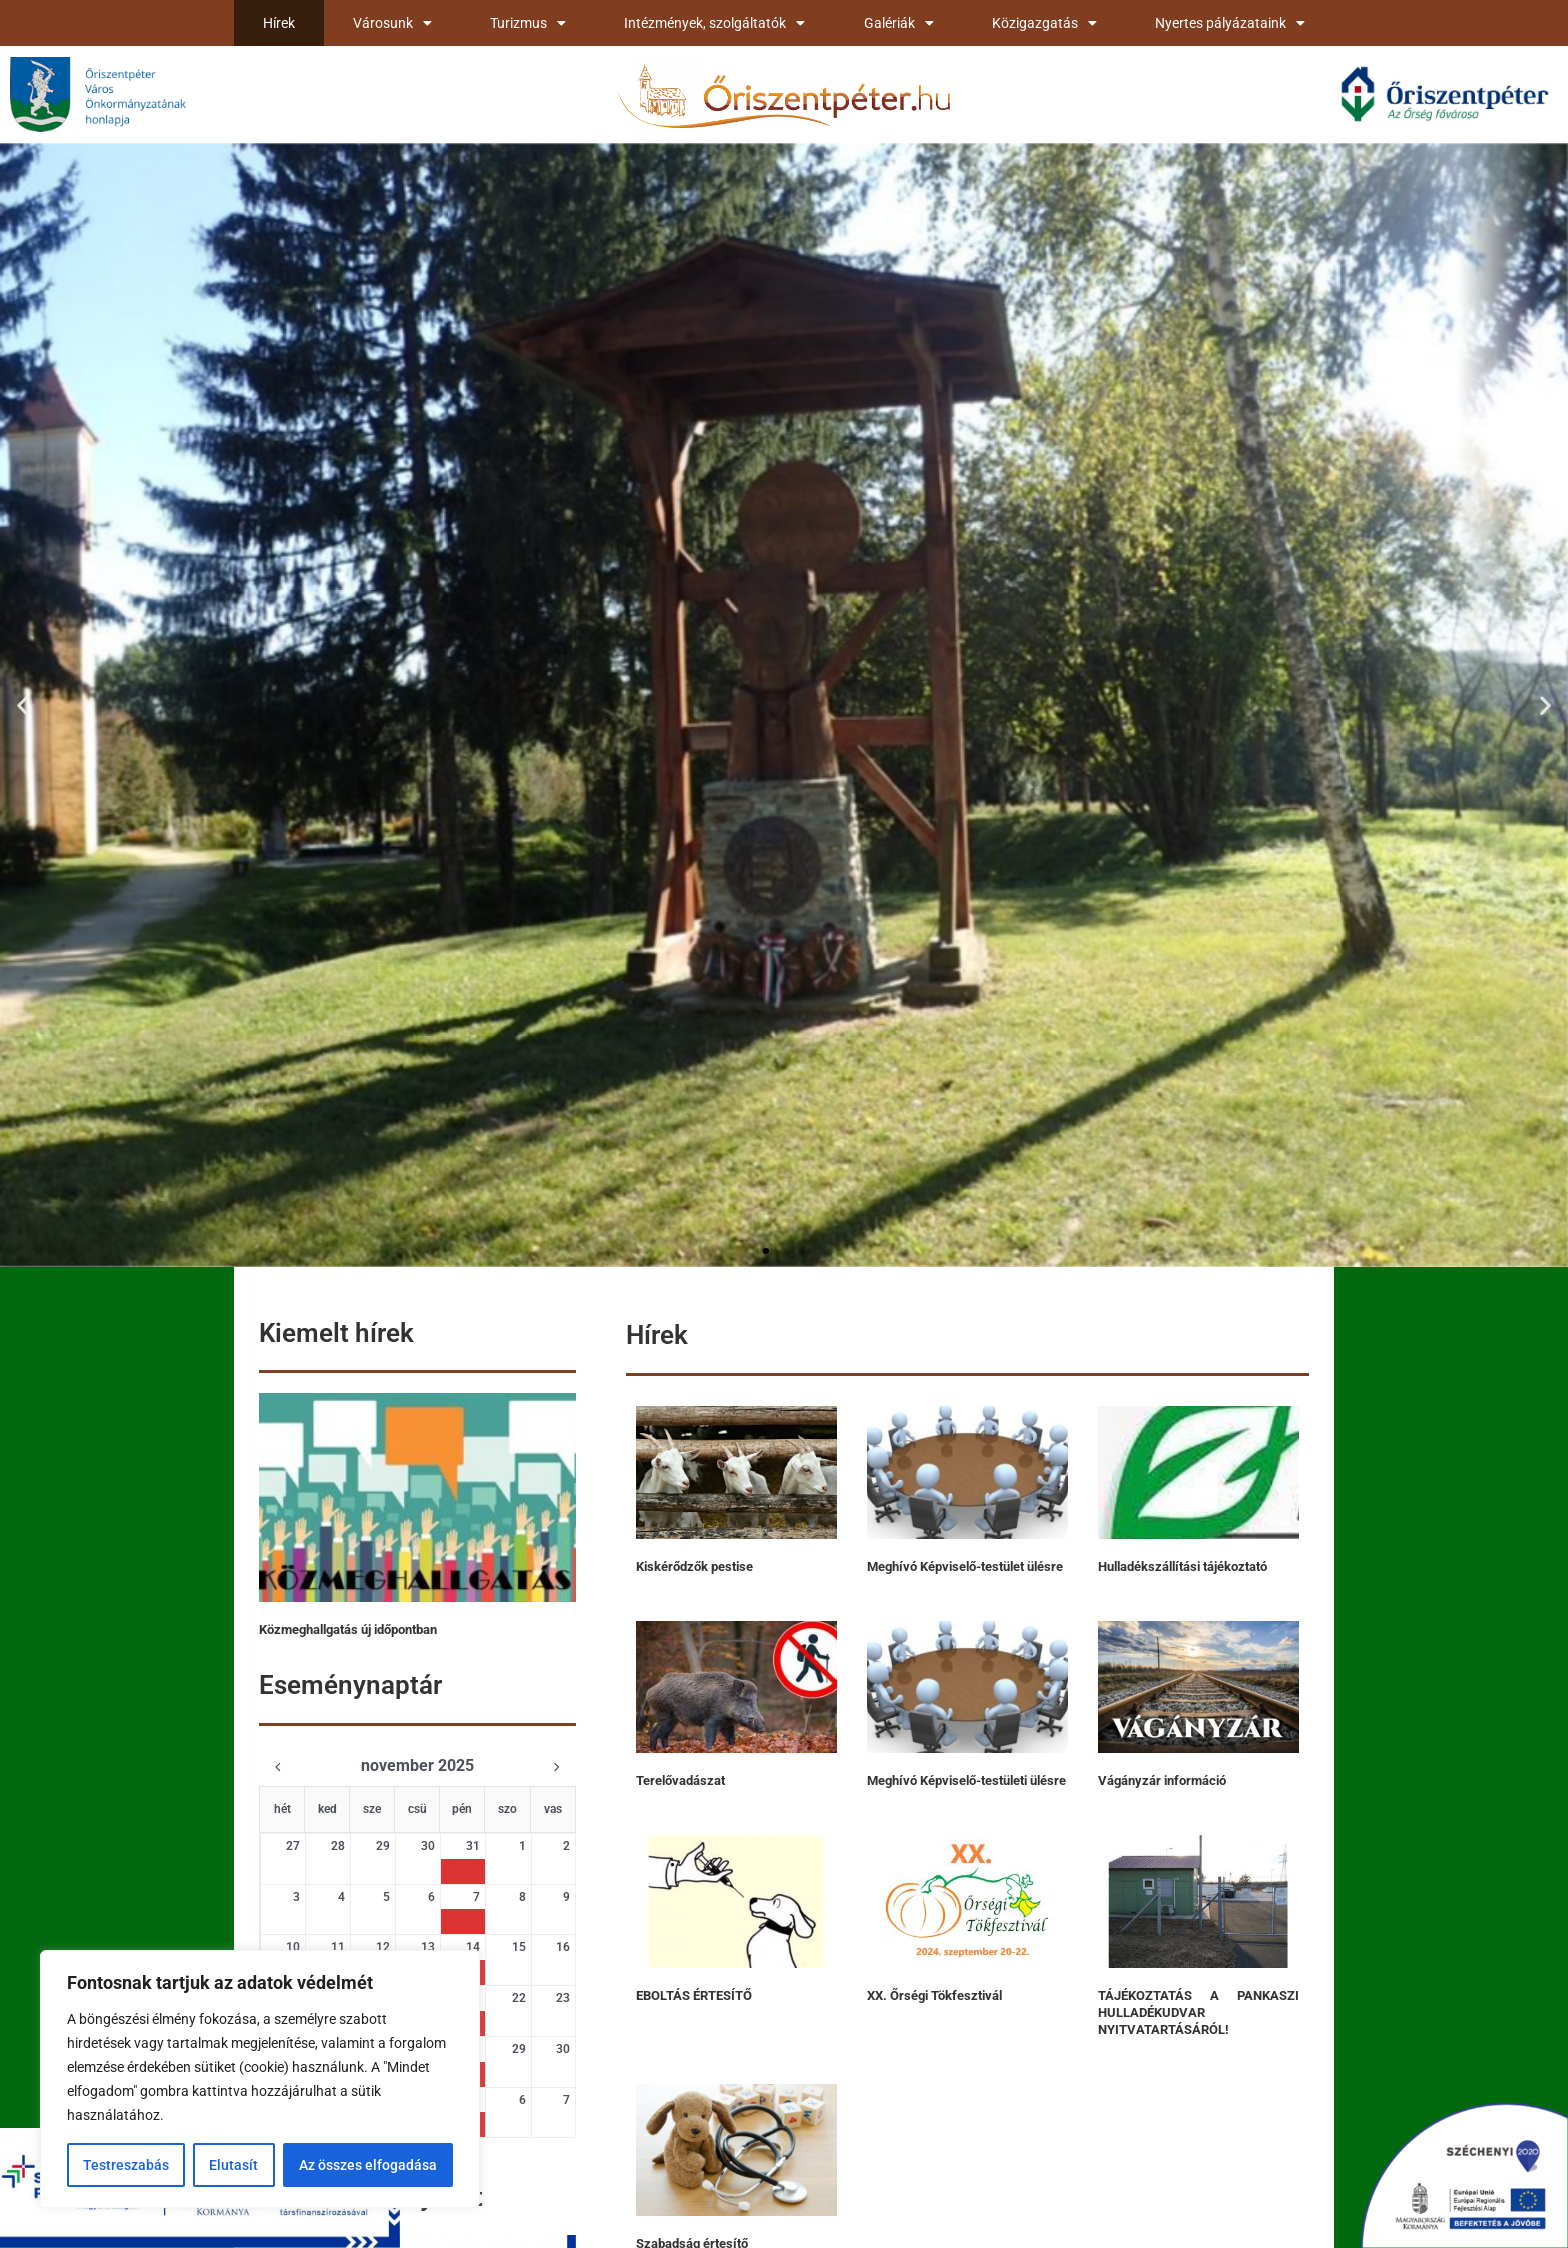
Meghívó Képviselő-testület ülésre (965, 1566)
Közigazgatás (1044, 23)
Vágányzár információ (1162, 1780)
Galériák (899, 23)
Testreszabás (126, 2165)
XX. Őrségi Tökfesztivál (934, 1995)
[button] (22, 704)
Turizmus (528, 23)
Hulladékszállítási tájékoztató (1182, 1566)
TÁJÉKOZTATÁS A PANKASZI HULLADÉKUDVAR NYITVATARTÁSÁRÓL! (1198, 2012)
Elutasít (233, 2165)
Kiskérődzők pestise (694, 1566)
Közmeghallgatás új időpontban (348, 1629)
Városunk (392, 23)
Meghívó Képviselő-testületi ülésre (966, 1780)
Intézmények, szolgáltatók (714, 23)
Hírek (279, 23)
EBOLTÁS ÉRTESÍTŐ (694, 1995)
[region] (260, 2079)
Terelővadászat (680, 1780)
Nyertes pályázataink (1230, 23)
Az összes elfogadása (368, 2165)
